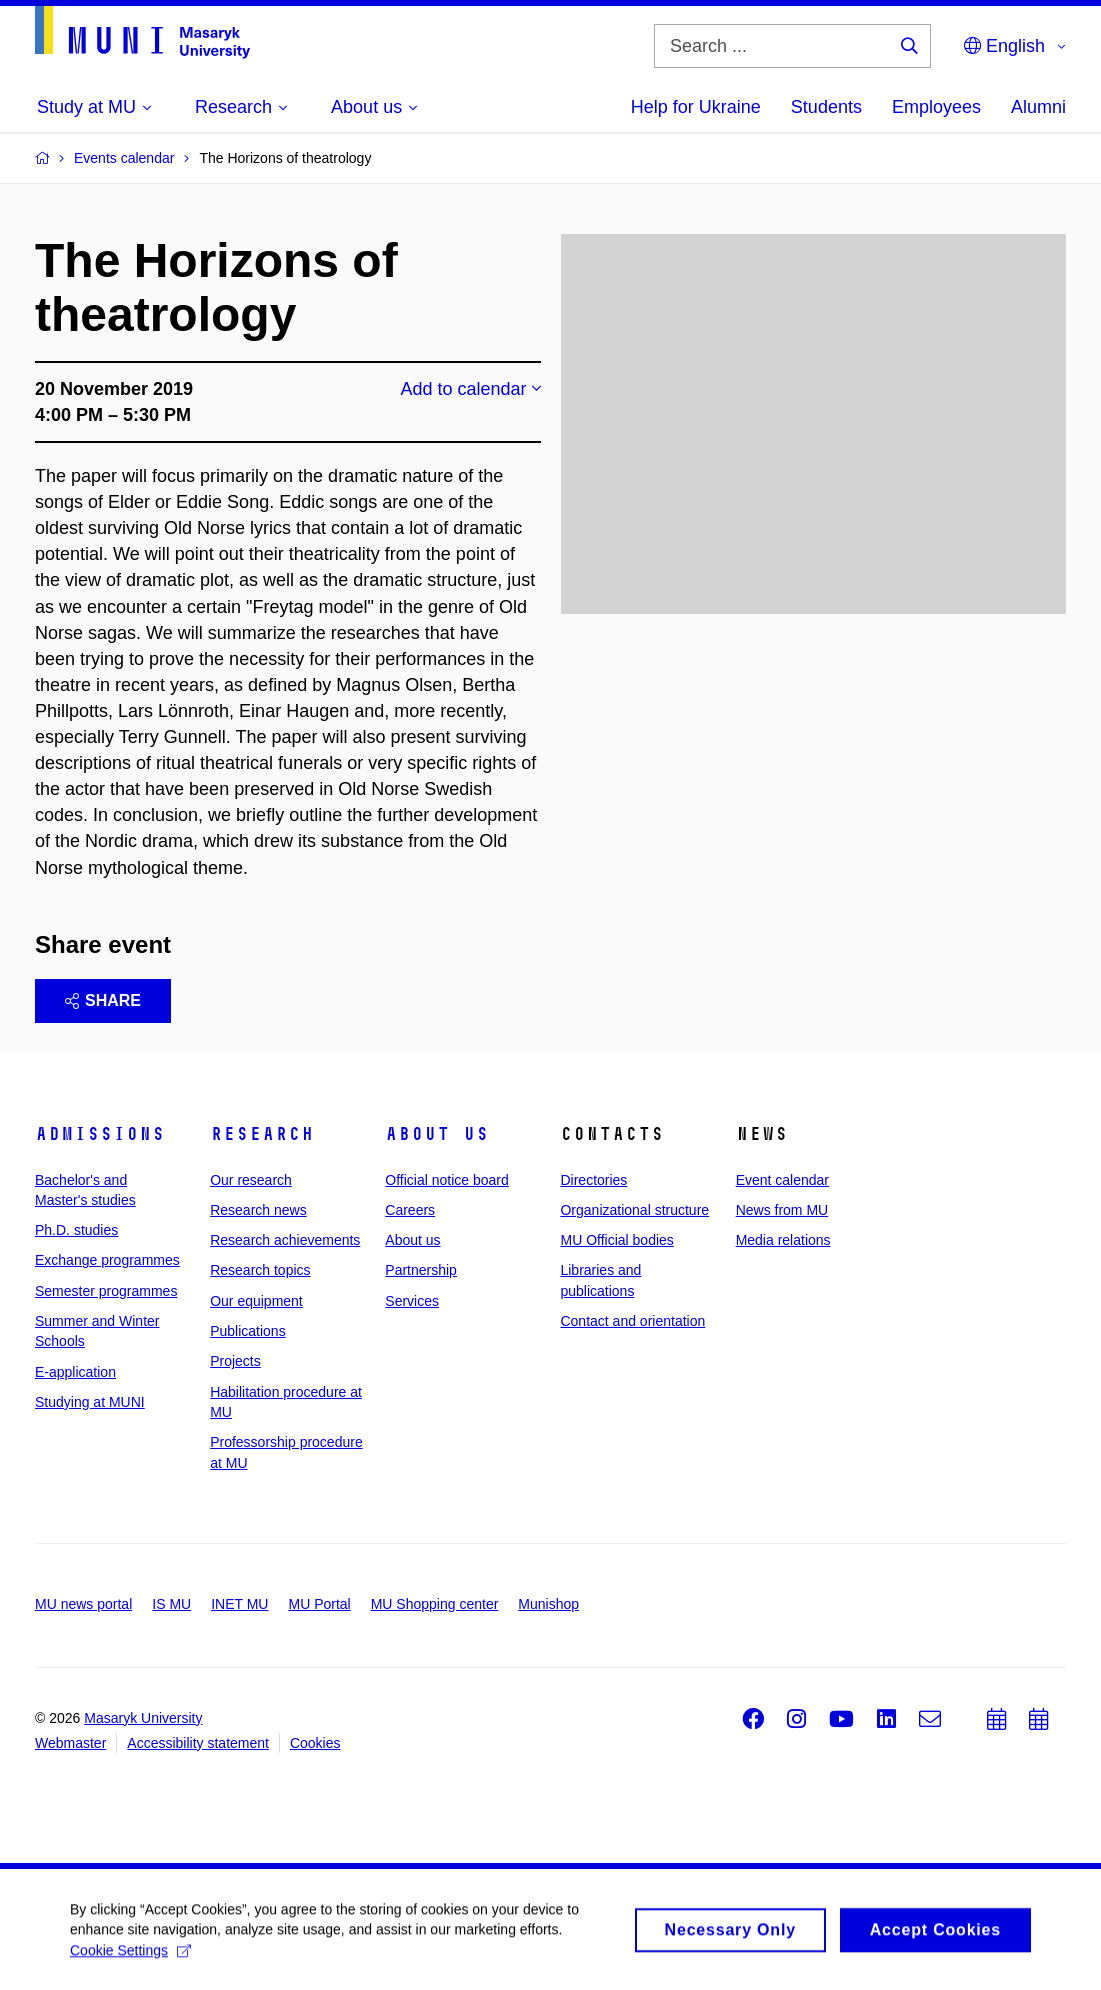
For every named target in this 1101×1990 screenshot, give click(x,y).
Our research (251, 1180)
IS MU (171, 1604)
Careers (410, 1210)
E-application (75, 1372)
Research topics (260, 1270)
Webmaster (70, 1743)
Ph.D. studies (76, 1230)
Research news (258, 1210)
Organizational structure (634, 1210)
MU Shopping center (435, 1604)
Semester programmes (106, 1291)
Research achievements (285, 1240)
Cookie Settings (130, 1957)
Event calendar (782, 1180)
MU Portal (319, 1604)
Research (262, 1134)
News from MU (782, 1210)
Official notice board (446, 1180)
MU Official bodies (616, 1240)
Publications (248, 1331)
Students (826, 107)
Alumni (1038, 107)
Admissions (100, 1134)
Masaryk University (143, 1718)
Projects (235, 1361)
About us (437, 1134)
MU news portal (83, 1604)
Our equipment (256, 1301)
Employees (936, 107)
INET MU (239, 1604)
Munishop (548, 1604)
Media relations (783, 1240)
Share (103, 1000)
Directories (593, 1180)
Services (412, 1301)
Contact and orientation (632, 1321)
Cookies (315, 1743)
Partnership (421, 1270)
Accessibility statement (198, 1743)
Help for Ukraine (696, 107)
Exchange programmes (107, 1260)
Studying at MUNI (90, 1402)
